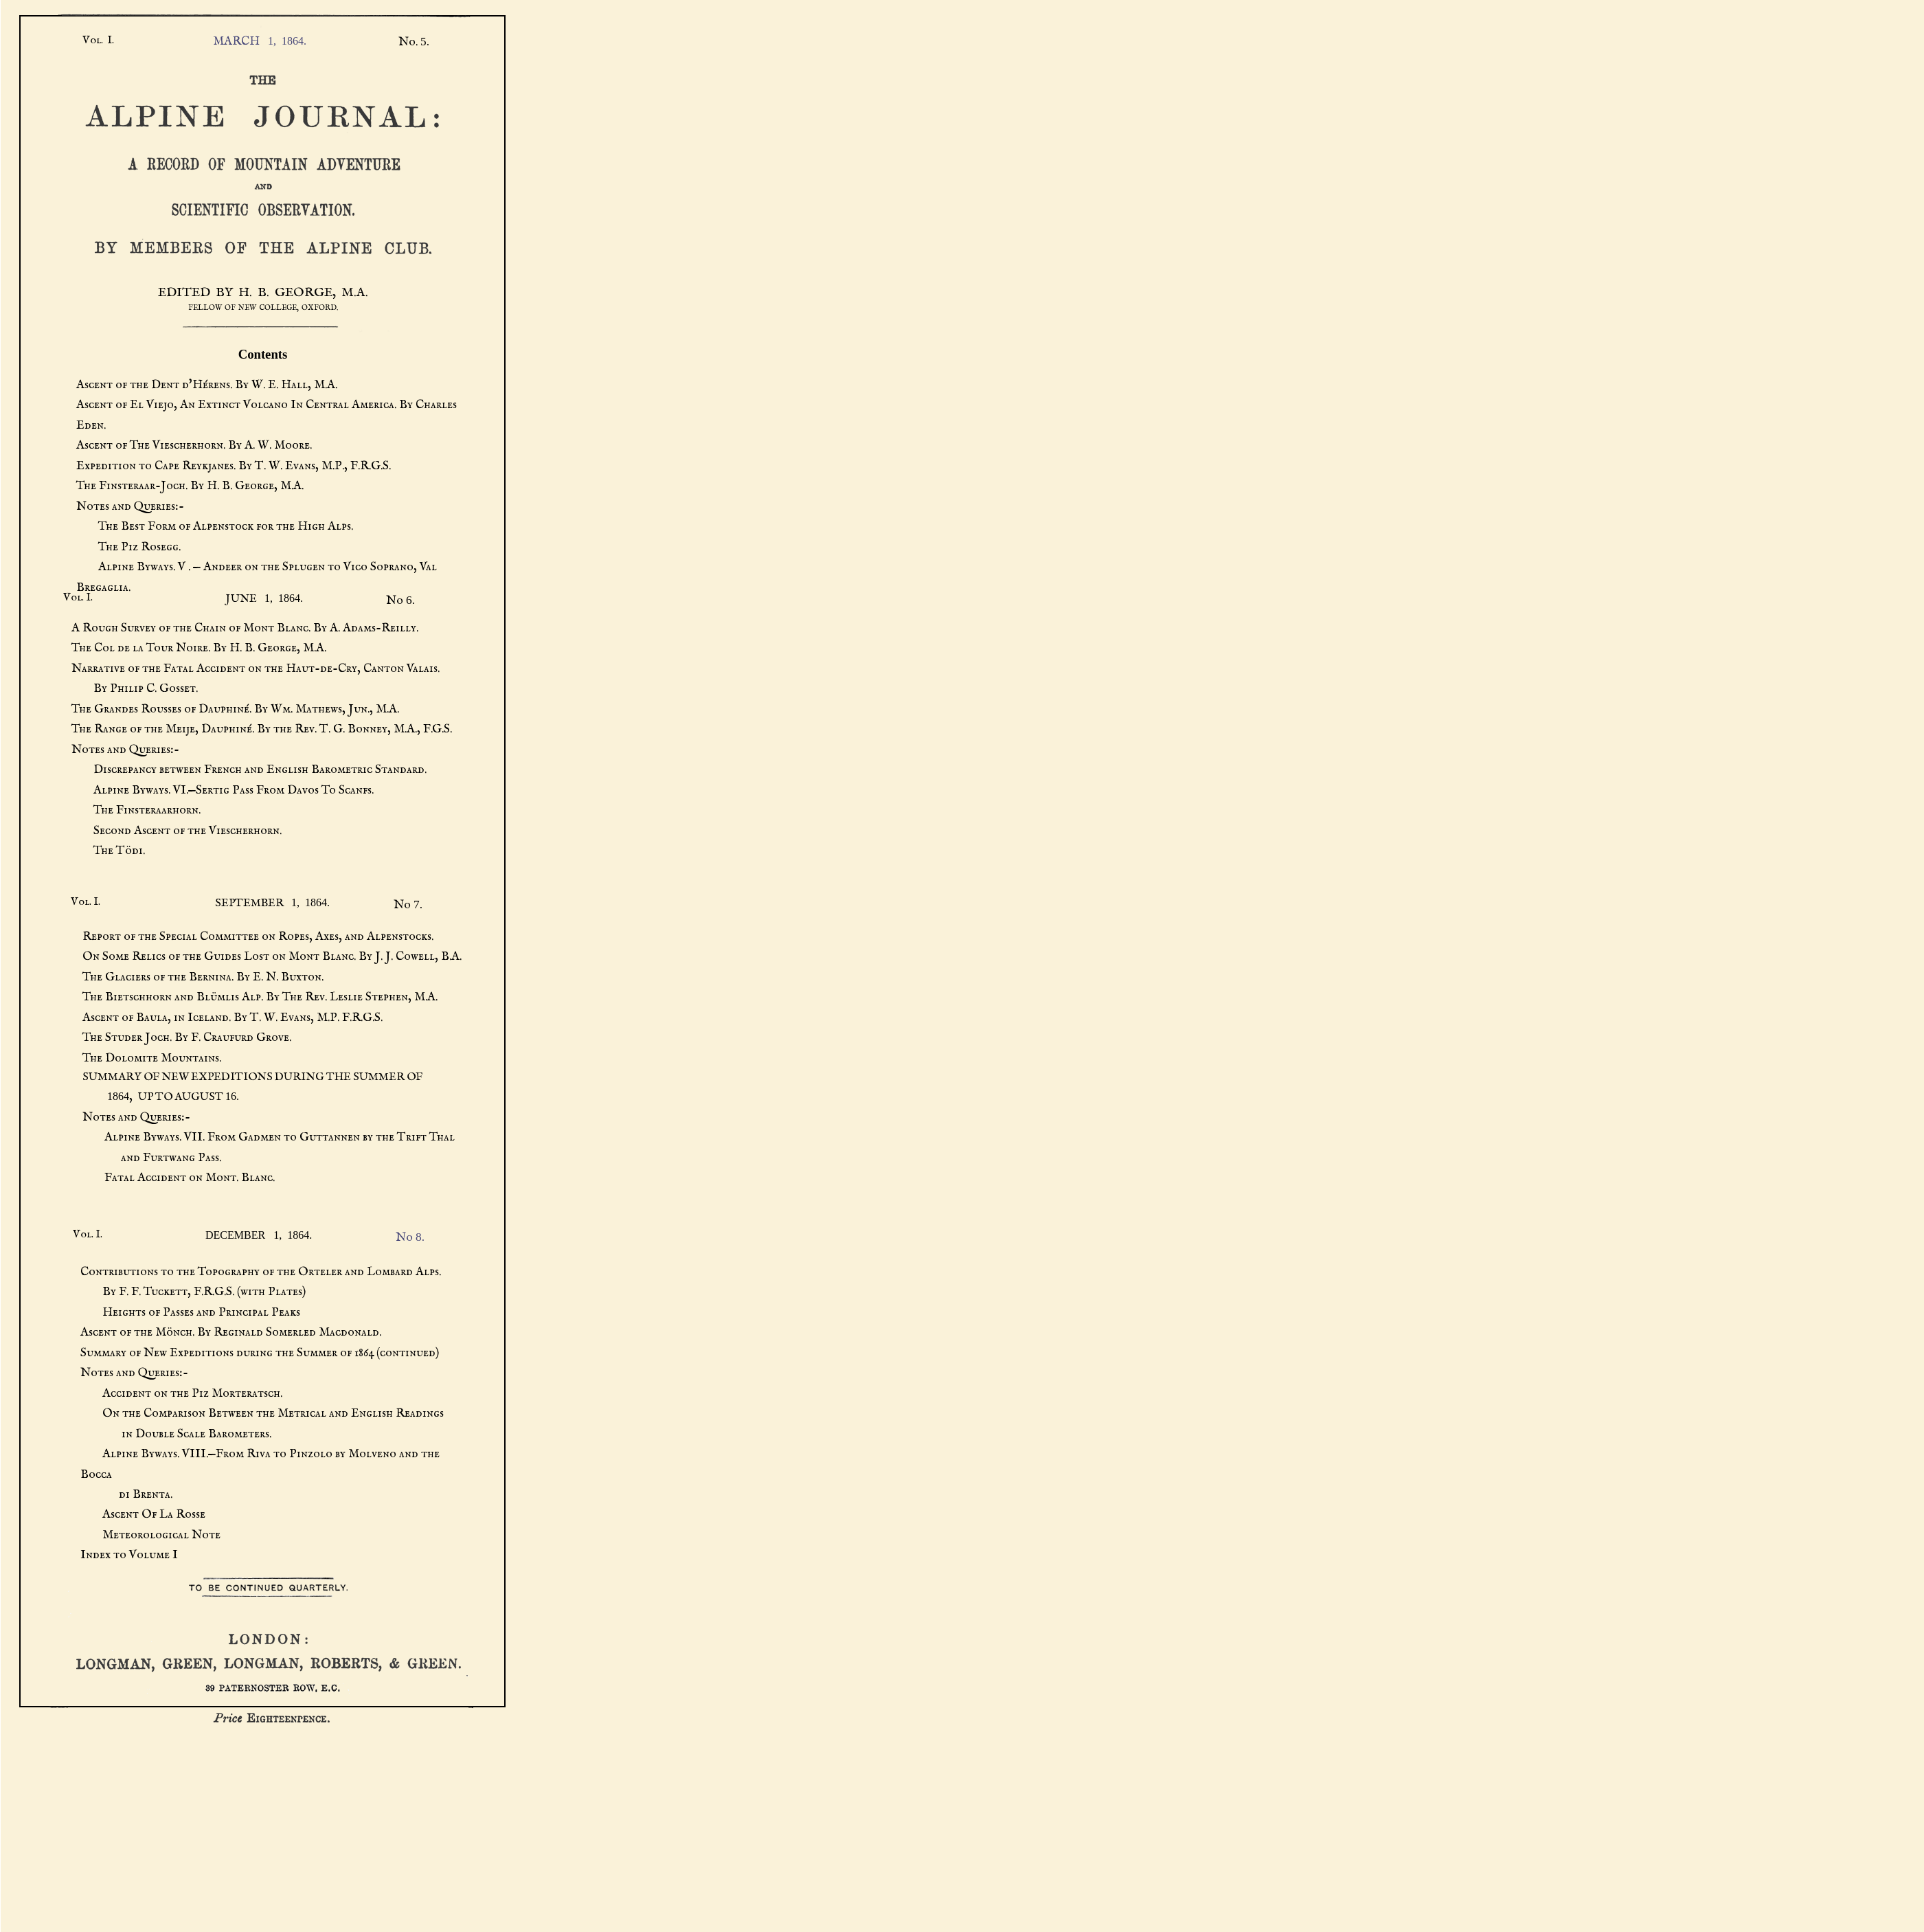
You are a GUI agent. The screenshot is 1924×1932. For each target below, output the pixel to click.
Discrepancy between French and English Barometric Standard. (249, 769)
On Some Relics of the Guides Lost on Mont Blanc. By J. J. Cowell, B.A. (272, 956)
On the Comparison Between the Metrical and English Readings (262, 1413)
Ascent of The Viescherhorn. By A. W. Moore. (194, 445)
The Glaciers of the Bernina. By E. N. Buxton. (203, 977)
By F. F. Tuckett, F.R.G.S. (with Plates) (193, 1291)
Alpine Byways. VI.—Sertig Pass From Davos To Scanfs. (222, 790)
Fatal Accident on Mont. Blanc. (178, 1177)
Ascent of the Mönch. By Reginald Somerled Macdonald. (230, 1332)
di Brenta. (126, 1494)
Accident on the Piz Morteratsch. (181, 1393)
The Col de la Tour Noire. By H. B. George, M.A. (198, 647)
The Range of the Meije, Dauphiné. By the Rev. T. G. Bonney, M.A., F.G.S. (261, 729)
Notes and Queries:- (130, 506)
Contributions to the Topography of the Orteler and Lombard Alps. (260, 1271)
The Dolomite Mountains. (151, 1058)
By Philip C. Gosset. (134, 688)
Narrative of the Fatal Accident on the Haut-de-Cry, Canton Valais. (255, 668)
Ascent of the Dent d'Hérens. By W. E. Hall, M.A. (206, 384)
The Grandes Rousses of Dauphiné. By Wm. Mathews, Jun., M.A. (235, 709)
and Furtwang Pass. (151, 1157)
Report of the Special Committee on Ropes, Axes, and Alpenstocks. (257, 936)
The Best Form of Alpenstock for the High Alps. (214, 526)
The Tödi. (108, 850)
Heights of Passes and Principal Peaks (190, 1312)
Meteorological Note (150, 1534)
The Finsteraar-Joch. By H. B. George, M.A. (190, 485)
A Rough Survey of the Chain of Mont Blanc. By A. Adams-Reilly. (244, 628)
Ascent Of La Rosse (142, 1514)
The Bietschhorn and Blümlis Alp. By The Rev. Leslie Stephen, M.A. (260, 996)
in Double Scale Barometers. (175, 1433)
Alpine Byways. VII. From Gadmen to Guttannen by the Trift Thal (268, 1137)
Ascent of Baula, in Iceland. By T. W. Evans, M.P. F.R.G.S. (232, 1017)
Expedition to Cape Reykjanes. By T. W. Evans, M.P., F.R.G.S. (233, 465)
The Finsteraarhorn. (136, 810)
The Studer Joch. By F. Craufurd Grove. (186, 1037)
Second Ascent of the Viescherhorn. (176, 830)
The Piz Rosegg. (128, 546)
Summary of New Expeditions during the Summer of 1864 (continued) (259, 1352)
